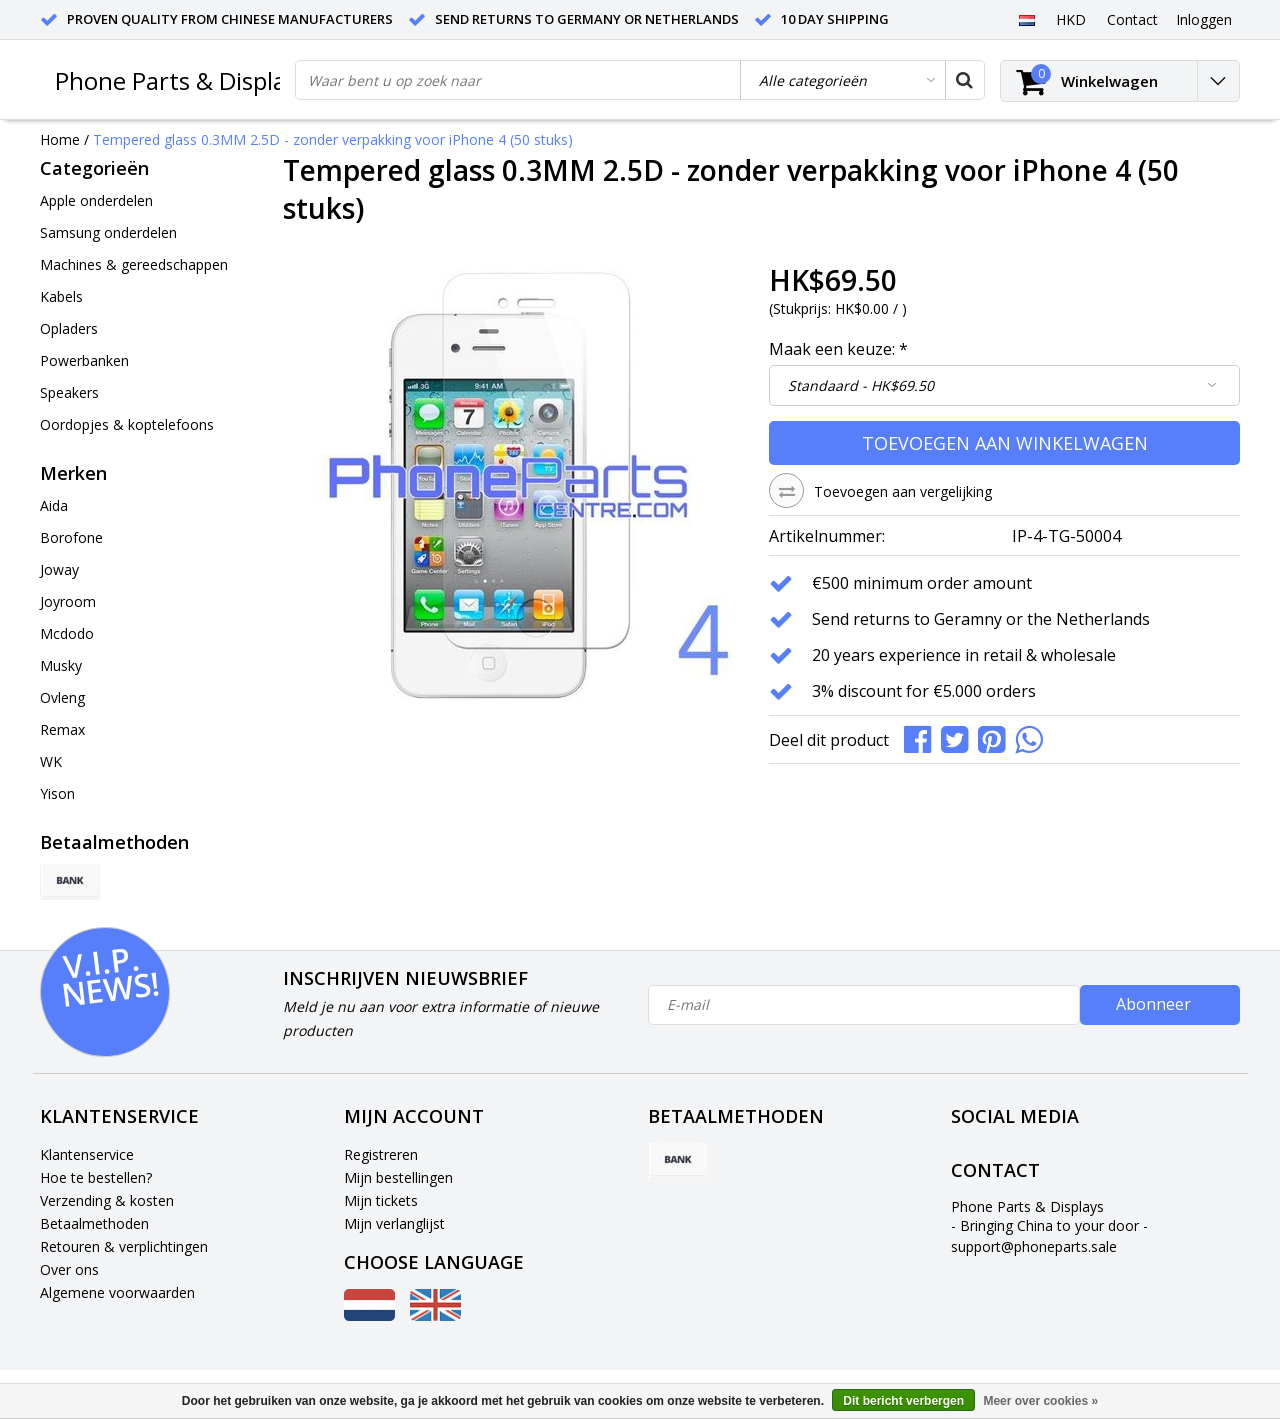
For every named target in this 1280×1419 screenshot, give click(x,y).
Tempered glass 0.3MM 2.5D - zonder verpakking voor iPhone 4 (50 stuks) (333, 139)
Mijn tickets (381, 1200)
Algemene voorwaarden (117, 1292)
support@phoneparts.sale (1034, 1246)
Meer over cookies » (1040, 1401)
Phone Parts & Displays (182, 80)
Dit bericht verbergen (903, 1401)
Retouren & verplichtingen (124, 1246)
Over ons (69, 1269)
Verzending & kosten (107, 1200)
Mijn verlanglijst (394, 1223)
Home (60, 139)
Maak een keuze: (838, 349)
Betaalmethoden (94, 1223)
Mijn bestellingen (398, 1177)
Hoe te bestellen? (96, 1177)
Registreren (381, 1154)
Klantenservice (87, 1154)
